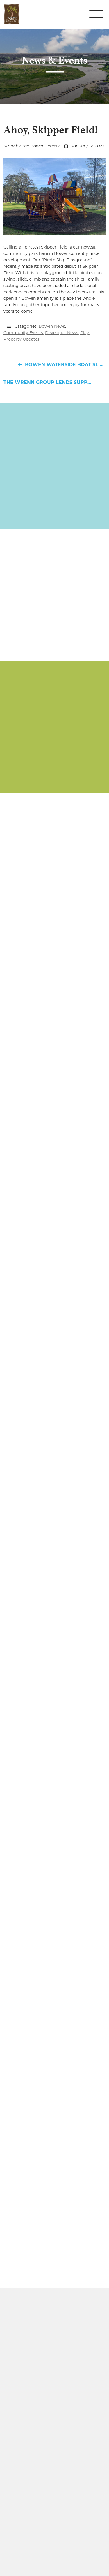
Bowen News (52, 326)
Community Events (23, 332)
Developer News (61, 332)
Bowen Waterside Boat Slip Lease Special (60, 364)
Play (84, 332)
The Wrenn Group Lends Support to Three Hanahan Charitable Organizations (54, 382)
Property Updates (21, 339)
